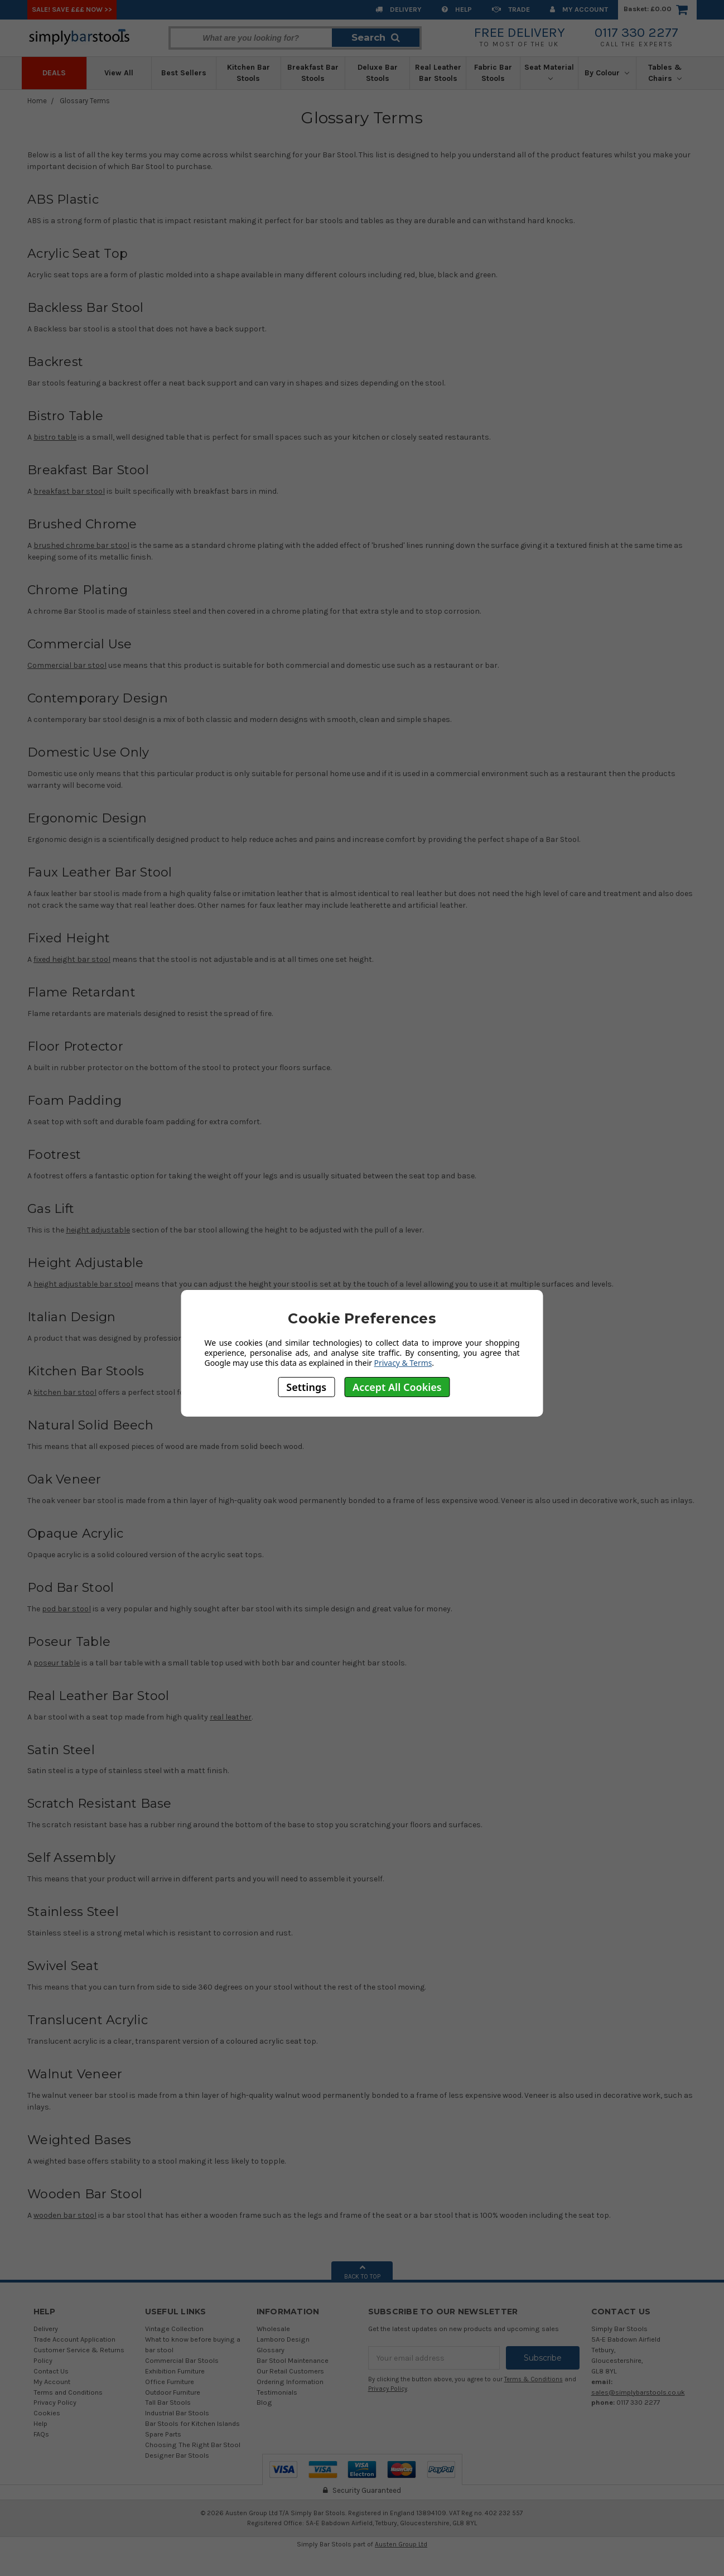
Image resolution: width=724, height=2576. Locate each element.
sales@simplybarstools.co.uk (638, 2392)
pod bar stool (66, 1609)
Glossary (270, 2350)
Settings (306, 1387)
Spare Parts (163, 2434)
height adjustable (98, 1230)
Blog (264, 2402)
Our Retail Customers (290, 2371)
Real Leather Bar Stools (438, 72)
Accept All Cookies (397, 1387)
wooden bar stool (64, 2215)
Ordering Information (290, 2381)
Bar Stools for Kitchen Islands (192, 2423)
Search (375, 37)
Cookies (46, 2413)
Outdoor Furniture (172, 2392)
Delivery (398, 9)
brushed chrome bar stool (81, 545)
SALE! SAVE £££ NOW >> (72, 9)
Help (457, 9)
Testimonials (277, 2392)
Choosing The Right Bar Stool (192, 2444)
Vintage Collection (174, 2328)
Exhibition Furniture (175, 2371)
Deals (54, 73)
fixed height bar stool (71, 959)
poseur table (56, 1663)
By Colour (607, 73)
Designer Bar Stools (177, 2455)
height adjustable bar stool (83, 1284)
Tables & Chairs (665, 72)
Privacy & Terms (403, 1362)
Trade (511, 9)
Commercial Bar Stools (182, 2360)
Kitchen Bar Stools (248, 72)
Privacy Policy (54, 2402)
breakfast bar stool (69, 491)
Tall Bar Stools (168, 2402)
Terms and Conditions (68, 2392)
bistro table (54, 437)
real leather (231, 1717)
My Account (579, 9)
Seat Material (549, 71)
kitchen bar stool (64, 1392)
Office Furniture (169, 2381)
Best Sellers (183, 73)
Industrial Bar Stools (177, 2413)
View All (118, 73)
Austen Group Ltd (401, 2544)
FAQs (41, 2434)
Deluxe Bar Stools (378, 72)
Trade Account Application (74, 2339)
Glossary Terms (85, 101)
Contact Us (51, 2371)
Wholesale (273, 2328)
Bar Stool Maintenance (293, 2360)
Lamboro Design (283, 2339)
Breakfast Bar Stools (313, 72)
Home (37, 101)
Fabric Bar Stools (493, 72)
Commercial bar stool (67, 665)
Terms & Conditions (533, 2379)
